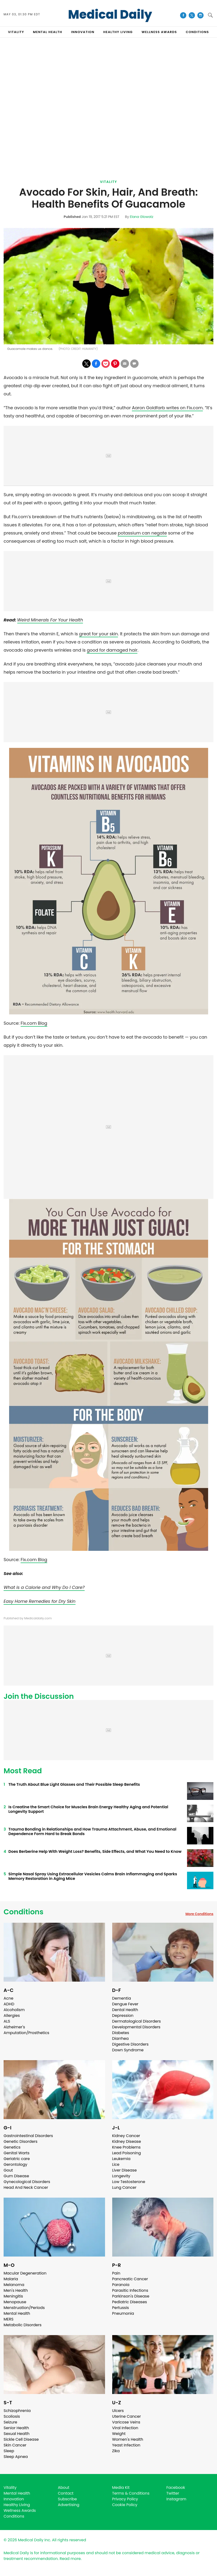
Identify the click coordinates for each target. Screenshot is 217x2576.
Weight (119, 2433)
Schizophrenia (17, 2410)
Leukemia (121, 2158)
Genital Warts (16, 2153)
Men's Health (16, 2290)
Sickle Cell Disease (21, 2439)
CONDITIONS (197, 32)
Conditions (23, 1912)
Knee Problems (126, 2147)
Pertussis (120, 2307)
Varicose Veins (126, 2422)
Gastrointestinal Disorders (28, 2135)
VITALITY (16, 32)
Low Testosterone (128, 2181)
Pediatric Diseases (129, 2302)
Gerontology (15, 2164)
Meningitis (13, 2296)
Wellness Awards (159, 32)
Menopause (15, 2302)
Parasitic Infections (130, 2290)
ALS (7, 2021)
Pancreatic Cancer (130, 2279)
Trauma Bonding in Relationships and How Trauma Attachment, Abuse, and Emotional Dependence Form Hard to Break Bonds (92, 1831)
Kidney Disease (126, 2141)
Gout (8, 2170)
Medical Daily (110, 15)
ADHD (9, 2004)
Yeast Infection (126, 2445)
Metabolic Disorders (22, 2325)
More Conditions (199, 1914)
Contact (65, 2493)
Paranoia (120, 2284)
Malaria (11, 2279)
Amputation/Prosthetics (26, 2033)
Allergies (12, 2015)
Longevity (121, 2176)
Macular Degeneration (25, 2273)
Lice (115, 2164)
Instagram (176, 2499)
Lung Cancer (124, 2187)
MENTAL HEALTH (47, 32)
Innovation (14, 2499)
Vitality (108, 181)
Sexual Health (16, 2433)
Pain (116, 2273)
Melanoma (14, 2284)
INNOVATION (82, 32)
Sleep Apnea (16, 2456)
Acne (8, 1998)
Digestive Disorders (130, 2044)
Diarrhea (120, 2038)
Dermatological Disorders (136, 2021)
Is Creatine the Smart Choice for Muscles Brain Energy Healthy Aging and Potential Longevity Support (88, 1809)
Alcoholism (14, 2010)
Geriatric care (17, 2158)
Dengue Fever (125, 2004)
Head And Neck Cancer (26, 2187)
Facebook (175, 2487)
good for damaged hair (112, 650)
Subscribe (67, 2499)
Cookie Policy (124, 2505)
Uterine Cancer (126, 2416)
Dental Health (125, 2010)
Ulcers (118, 2410)
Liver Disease (124, 2170)
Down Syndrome (128, 2050)
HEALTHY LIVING (118, 32)
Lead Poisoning (126, 2153)
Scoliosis (12, 2416)
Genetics (12, 2147)
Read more (70, 2558)
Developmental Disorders (136, 2027)
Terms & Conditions (131, 2493)
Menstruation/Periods (24, 2307)
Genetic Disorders (20, 2141)
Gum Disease (16, 2176)
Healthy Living (17, 2505)
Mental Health (17, 2313)
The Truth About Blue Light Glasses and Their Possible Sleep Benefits (74, 1784)
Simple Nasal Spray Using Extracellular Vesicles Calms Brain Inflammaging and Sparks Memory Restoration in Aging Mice (92, 1876)
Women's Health (127, 2439)
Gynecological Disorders (27, 2181)
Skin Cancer (15, 2445)
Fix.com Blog (34, 1023)
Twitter (172, 2493)
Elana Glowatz (141, 216)
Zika (116, 2451)
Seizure (10, 2422)
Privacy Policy (125, 2499)
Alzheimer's (14, 2027)
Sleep (9, 2451)
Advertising (68, 2505)
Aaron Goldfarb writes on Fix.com (167, 408)
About (63, 2487)
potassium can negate (142, 533)
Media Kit (121, 2487)
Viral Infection (125, 2428)
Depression (123, 2015)
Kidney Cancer (126, 2135)
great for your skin (98, 634)
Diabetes (120, 2033)
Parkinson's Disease (130, 2296)
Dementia (121, 1998)
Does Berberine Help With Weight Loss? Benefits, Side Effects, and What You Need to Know (95, 1851)
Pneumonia (123, 2313)
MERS (8, 2319)
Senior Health (16, 2428)
